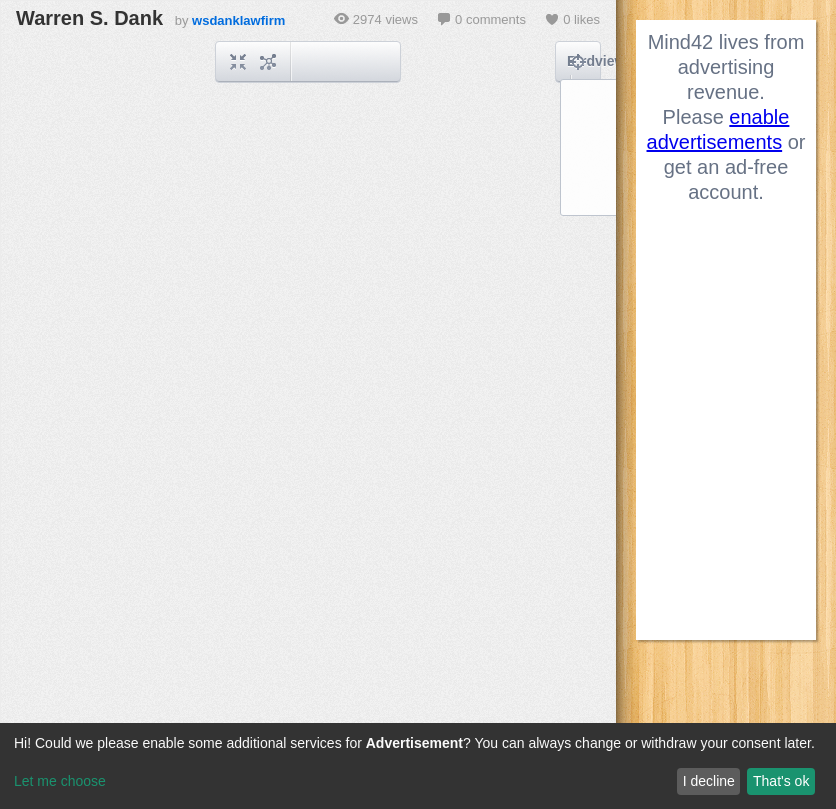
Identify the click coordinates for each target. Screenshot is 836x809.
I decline (709, 781)
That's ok (781, 781)
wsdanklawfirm (238, 20)
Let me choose (60, 781)
